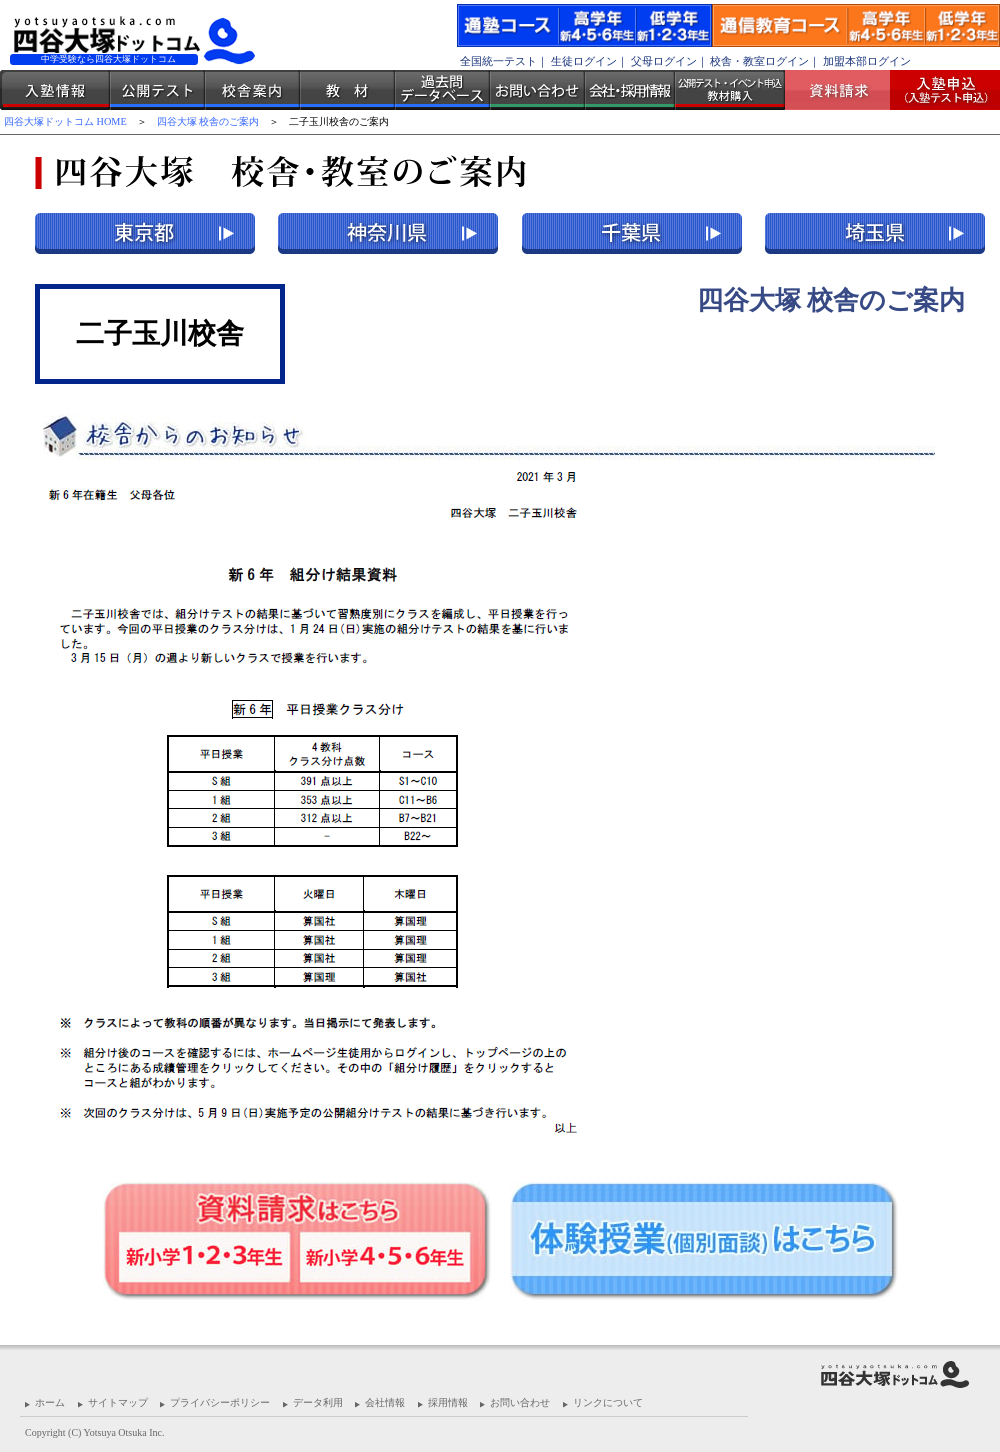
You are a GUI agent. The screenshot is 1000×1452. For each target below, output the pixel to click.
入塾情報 (55, 90)
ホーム (50, 1402)
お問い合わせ (537, 90)
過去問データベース (442, 90)
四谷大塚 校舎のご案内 (208, 121)
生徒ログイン (584, 61)
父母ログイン (664, 61)
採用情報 (448, 1402)
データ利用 (318, 1402)
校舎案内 (252, 90)
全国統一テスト (498, 61)
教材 (347, 90)
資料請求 (845, 90)
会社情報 (385, 1402)
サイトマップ (118, 1402)
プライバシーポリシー (220, 1402)
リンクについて (608, 1402)
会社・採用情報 (630, 90)
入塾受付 (937, 90)
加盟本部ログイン (867, 61)
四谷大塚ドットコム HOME (65, 121)
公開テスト (157, 90)
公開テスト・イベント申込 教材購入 (730, 90)
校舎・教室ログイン (759, 61)
